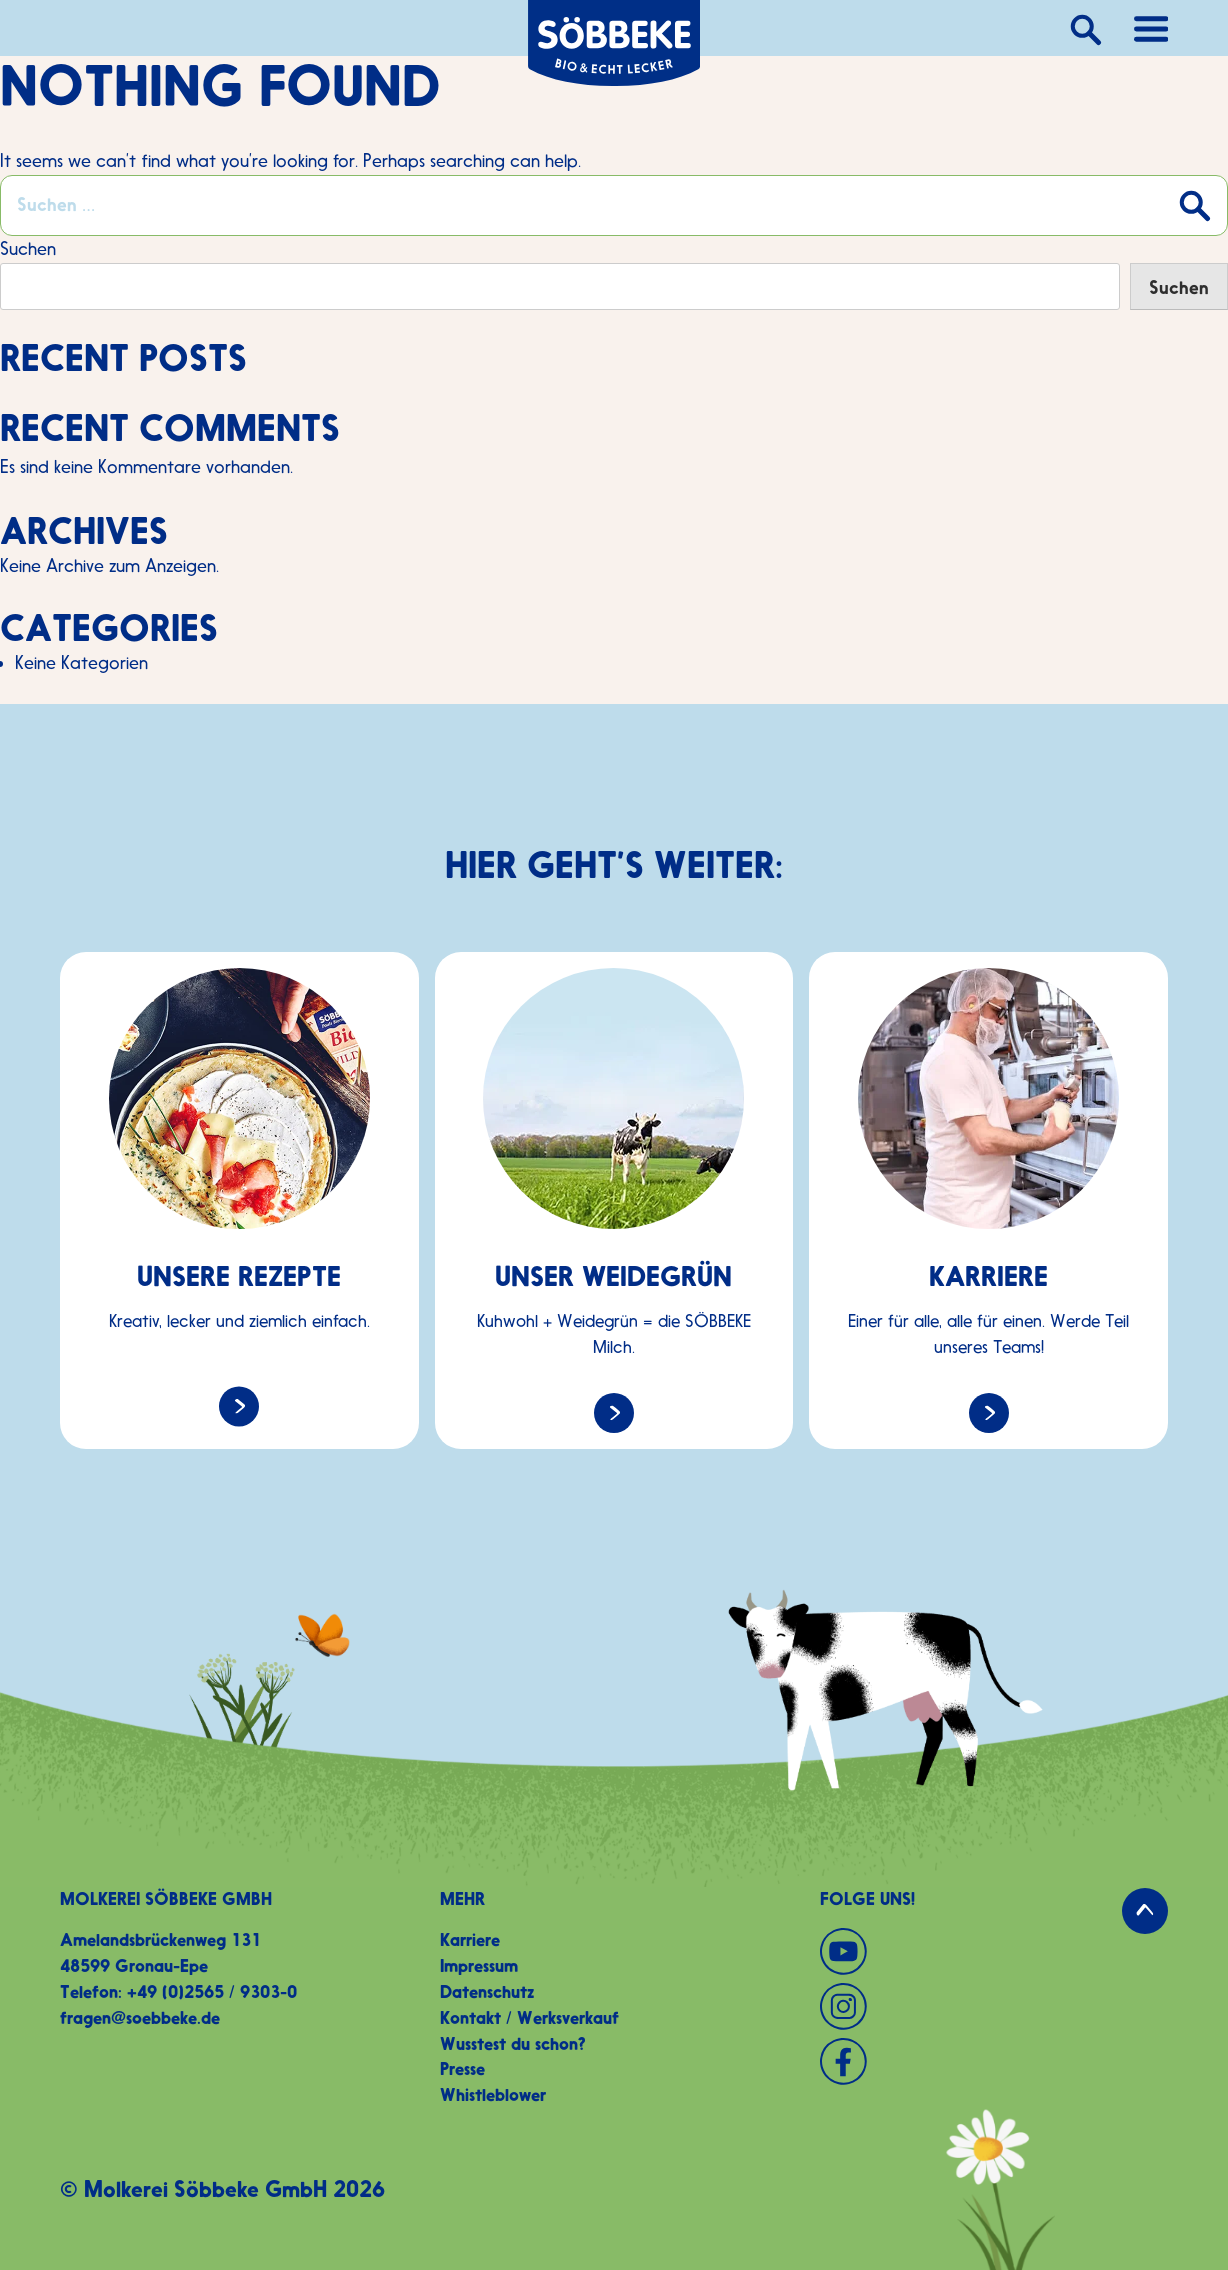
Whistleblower (493, 2095)
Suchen (28, 249)
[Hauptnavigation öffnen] (1151, 28)
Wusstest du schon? (513, 2044)
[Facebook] (994, 2061)
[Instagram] (994, 2006)
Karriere (470, 1940)
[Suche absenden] (1193, 204)
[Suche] (1084, 28)
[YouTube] (994, 1951)
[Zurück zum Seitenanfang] (1145, 1911)
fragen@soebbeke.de (140, 2018)
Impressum (479, 1966)
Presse (462, 2069)
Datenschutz (487, 1992)
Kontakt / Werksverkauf (529, 2018)
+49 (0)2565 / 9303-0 (212, 1992)
